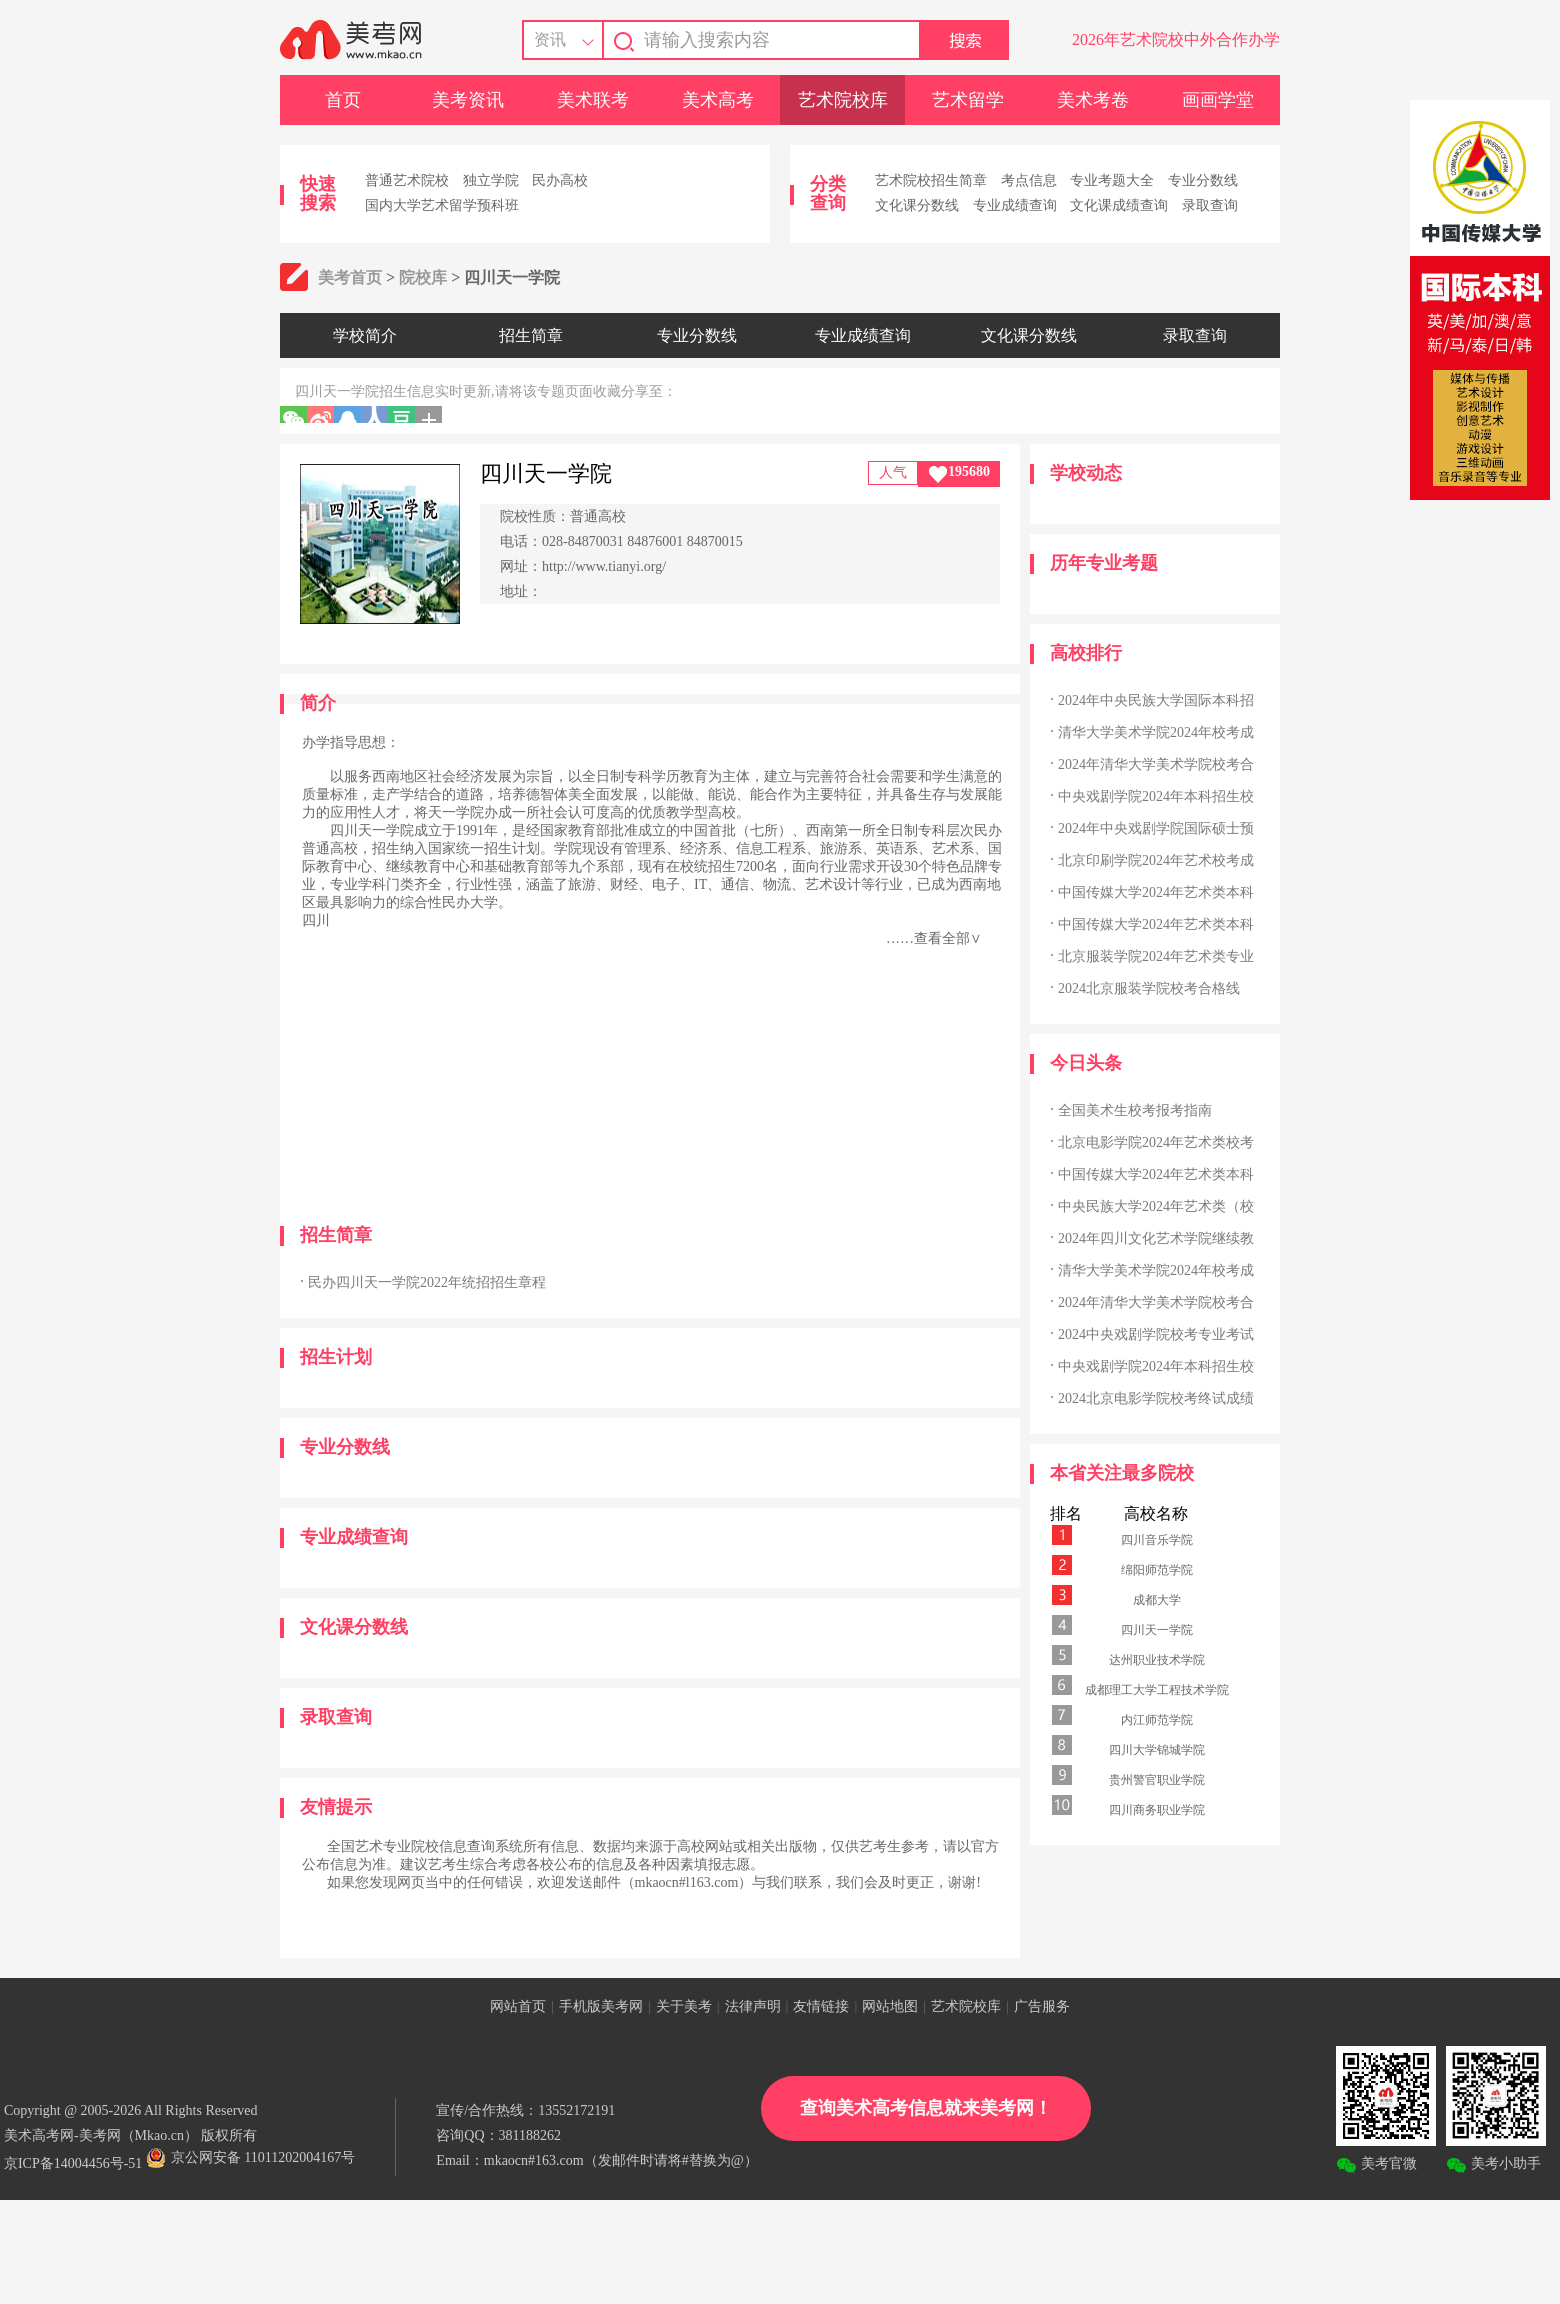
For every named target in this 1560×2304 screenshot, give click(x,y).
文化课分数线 (917, 205)
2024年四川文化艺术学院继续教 (1156, 1238)
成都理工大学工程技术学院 (1157, 1690)
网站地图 (890, 2006)
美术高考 (718, 100)
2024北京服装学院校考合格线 (1149, 988)
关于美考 (684, 2006)
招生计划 (336, 1357)
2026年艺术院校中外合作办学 (1176, 39)
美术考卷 (1093, 100)
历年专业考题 (1104, 563)
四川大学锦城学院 (1157, 1750)
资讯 (550, 39)
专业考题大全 (1112, 180)
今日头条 (1086, 1063)
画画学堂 (1218, 100)
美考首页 (350, 277)
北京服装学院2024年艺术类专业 (1156, 956)
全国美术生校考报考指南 (1135, 1110)
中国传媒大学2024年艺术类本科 (1156, 892)
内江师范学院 (1157, 1720)
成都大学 (1157, 1600)
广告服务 (1042, 2006)
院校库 (423, 277)
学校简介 (365, 335)
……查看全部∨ (934, 938)
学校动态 (1086, 473)
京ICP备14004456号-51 (73, 2163)
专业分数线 (1203, 180)
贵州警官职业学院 (1157, 1780)
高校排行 (1086, 653)
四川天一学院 (1157, 1630)
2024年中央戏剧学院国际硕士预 (1156, 828)
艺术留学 (968, 100)
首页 (343, 100)
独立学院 (491, 180)
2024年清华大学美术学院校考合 (1156, 764)
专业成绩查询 (1015, 205)
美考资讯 (468, 100)
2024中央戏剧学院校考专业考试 (1156, 1334)
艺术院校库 (843, 100)
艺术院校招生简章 (931, 180)
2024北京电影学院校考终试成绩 (1156, 1398)
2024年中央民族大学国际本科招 (1156, 700)
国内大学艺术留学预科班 (442, 205)
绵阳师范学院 (1157, 1570)
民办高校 (560, 180)
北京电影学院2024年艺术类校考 (1156, 1142)
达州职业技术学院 (1157, 1660)
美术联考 (593, 100)
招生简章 (531, 335)
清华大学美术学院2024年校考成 (1156, 732)
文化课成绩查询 (1119, 205)
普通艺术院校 (407, 180)
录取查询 (1210, 205)
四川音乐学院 (1157, 1540)
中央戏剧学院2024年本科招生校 (1156, 796)
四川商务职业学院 (1157, 1810)
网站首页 (518, 2006)
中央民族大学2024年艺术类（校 (1156, 1206)
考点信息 (1029, 180)
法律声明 (753, 2006)
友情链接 (821, 2006)
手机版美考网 (601, 2006)
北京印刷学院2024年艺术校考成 (1156, 860)
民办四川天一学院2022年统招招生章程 (427, 1282)
